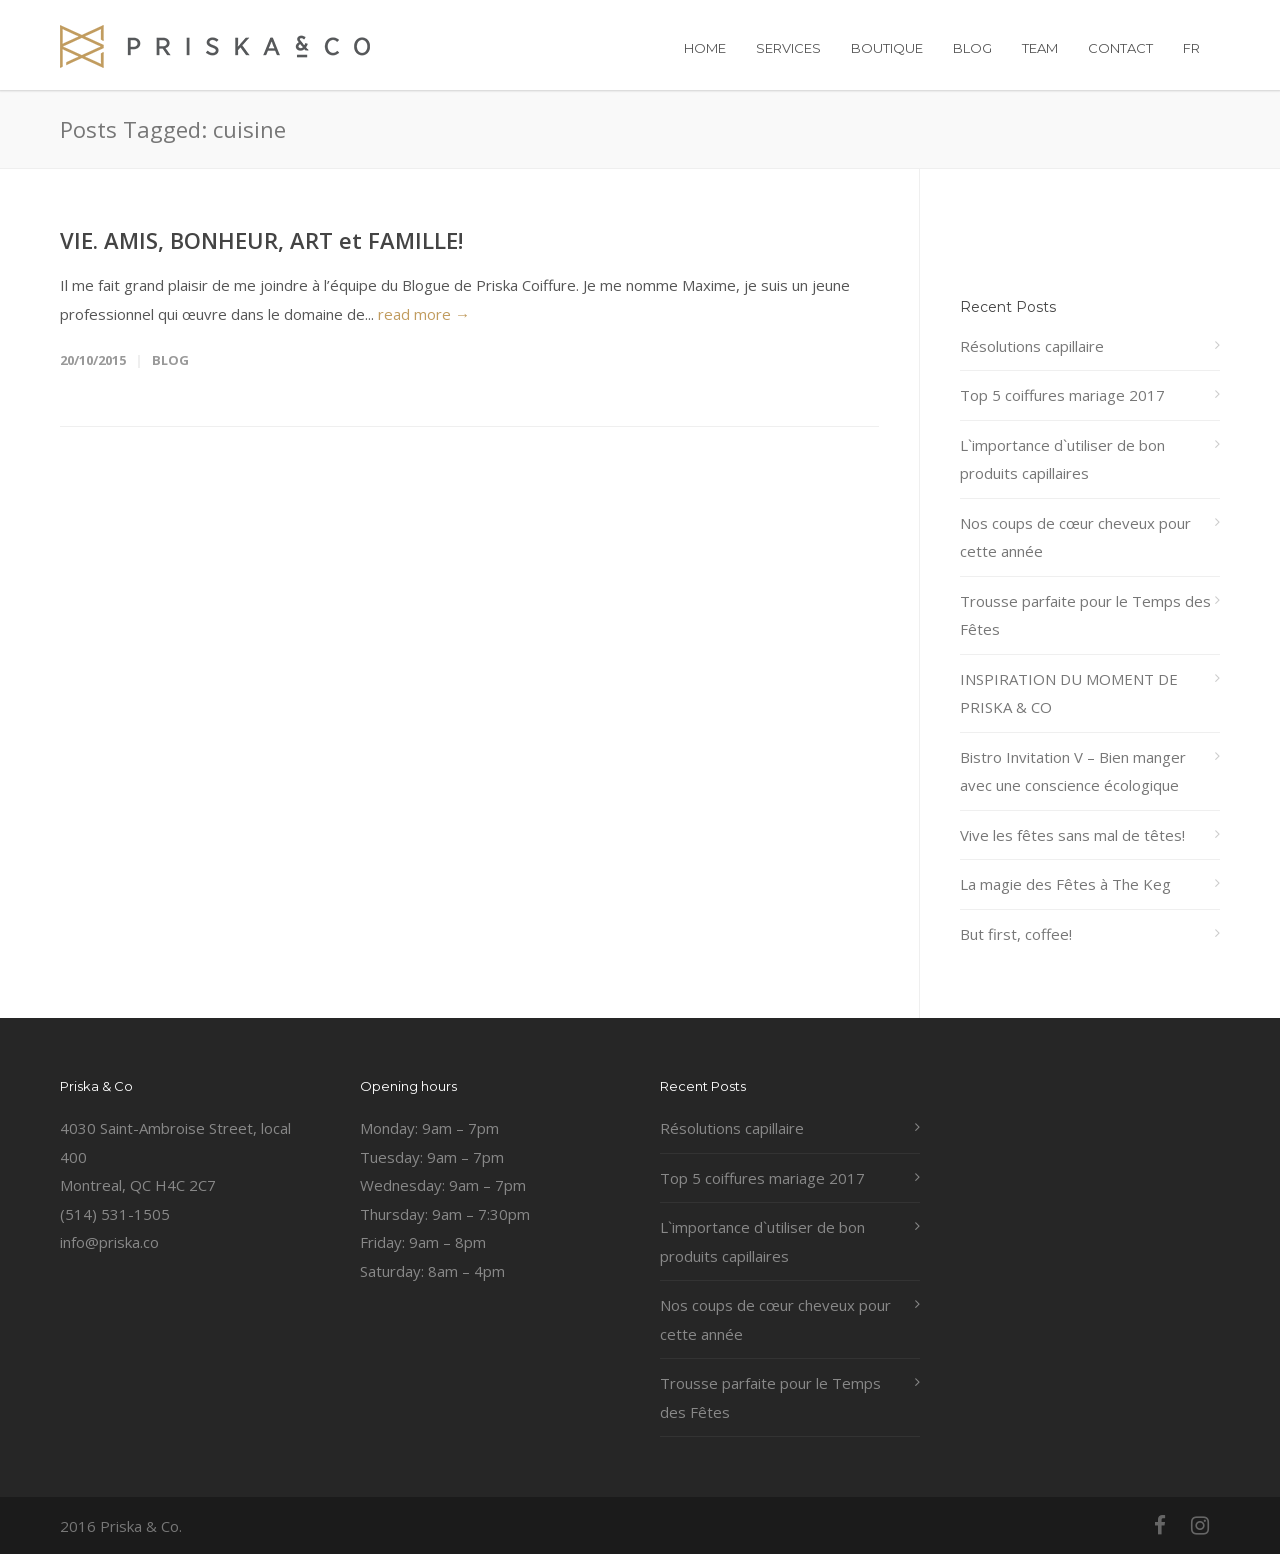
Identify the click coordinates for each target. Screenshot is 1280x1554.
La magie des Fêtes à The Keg (1065, 884)
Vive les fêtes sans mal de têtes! (1072, 835)
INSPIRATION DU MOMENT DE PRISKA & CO (1069, 693)
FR (1191, 48)
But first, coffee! (1016, 934)
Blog (170, 360)
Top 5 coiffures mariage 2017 (1062, 395)
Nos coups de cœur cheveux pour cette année (1075, 537)
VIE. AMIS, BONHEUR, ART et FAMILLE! (261, 240)
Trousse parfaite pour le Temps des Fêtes (1085, 615)
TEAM (1040, 48)
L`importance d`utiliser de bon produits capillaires (1062, 459)
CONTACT (1120, 48)
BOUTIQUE (887, 48)
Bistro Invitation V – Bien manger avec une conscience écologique (1073, 771)
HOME (705, 48)
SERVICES (788, 48)
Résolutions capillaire (1032, 346)
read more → (424, 314)
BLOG (972, 48)
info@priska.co (109, 1242)
